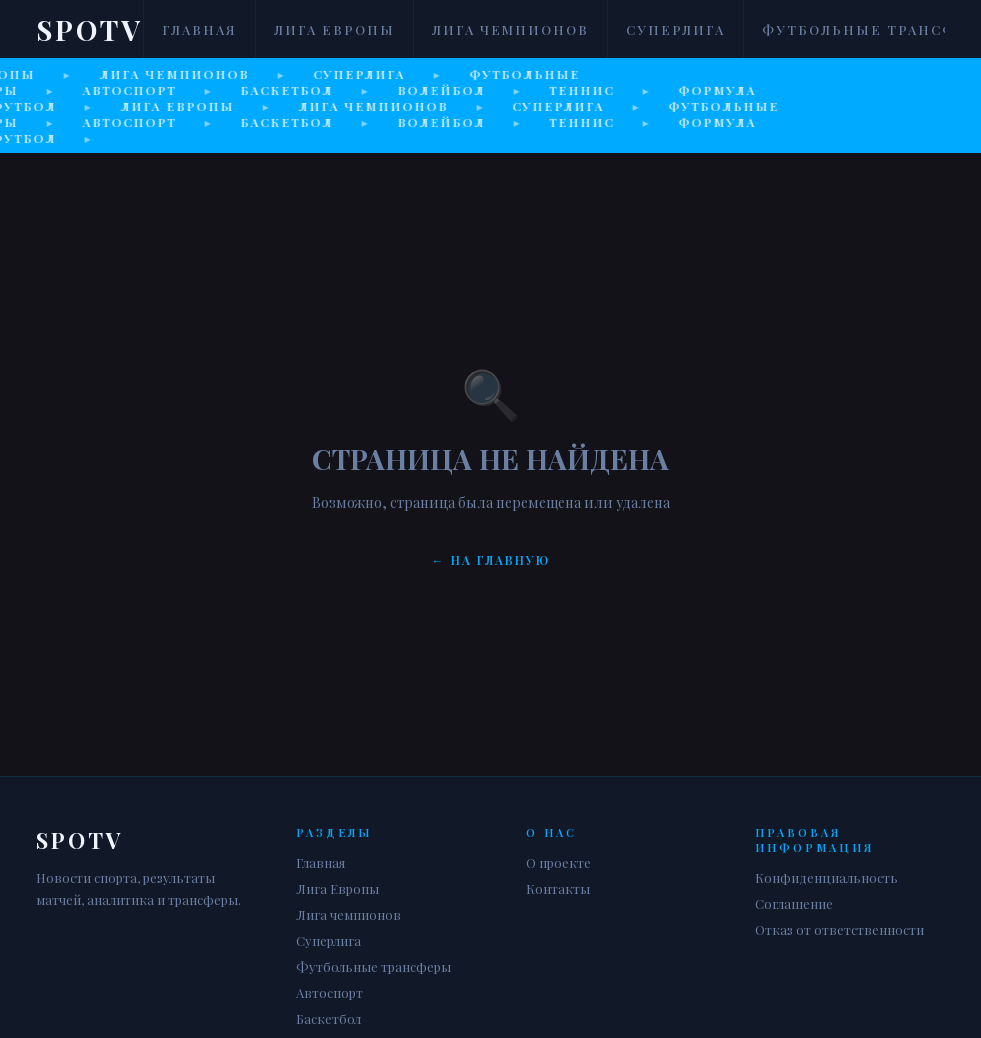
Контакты (558, 888)
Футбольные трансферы (373, 966)
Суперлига (675, 29)
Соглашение (794, 903)
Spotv (89, 29)
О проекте (558, 862)
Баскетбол (328, 1018)
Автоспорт (329, 992)
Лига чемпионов (510, 29)
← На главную (491, 560)
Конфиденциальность (826, 877)
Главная (199, 29)
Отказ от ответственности (839, 929)
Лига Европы (334, 29)
